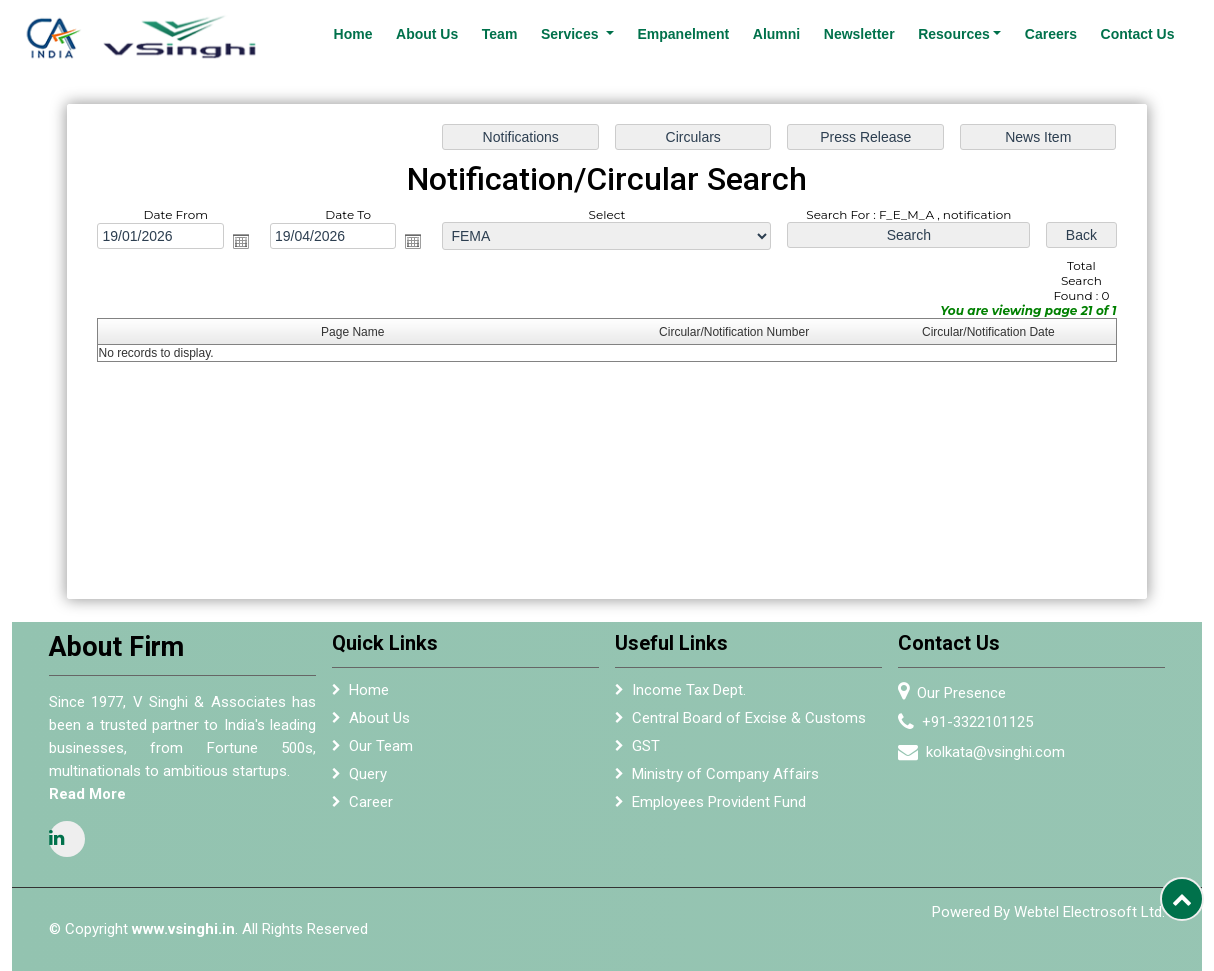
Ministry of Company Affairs (725, 779)
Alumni (776, 34)
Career (371, 807)
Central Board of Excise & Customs (749, 723)
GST (646, 751)
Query (368, 779)
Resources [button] (954, 34)
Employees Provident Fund (719, 807)
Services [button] (572, 34)
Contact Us (1138, 34)
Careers (1051, 34)
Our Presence (967, 693)
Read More (81, 794)
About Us (427, 34)
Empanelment (683, 34)
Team (500, 34)
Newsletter (859, 34)
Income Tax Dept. (689, 695)
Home (353, 34)
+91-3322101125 (983, 722)
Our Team (381, 751)
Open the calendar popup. (241, 241)
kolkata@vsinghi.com (1001, 752)
